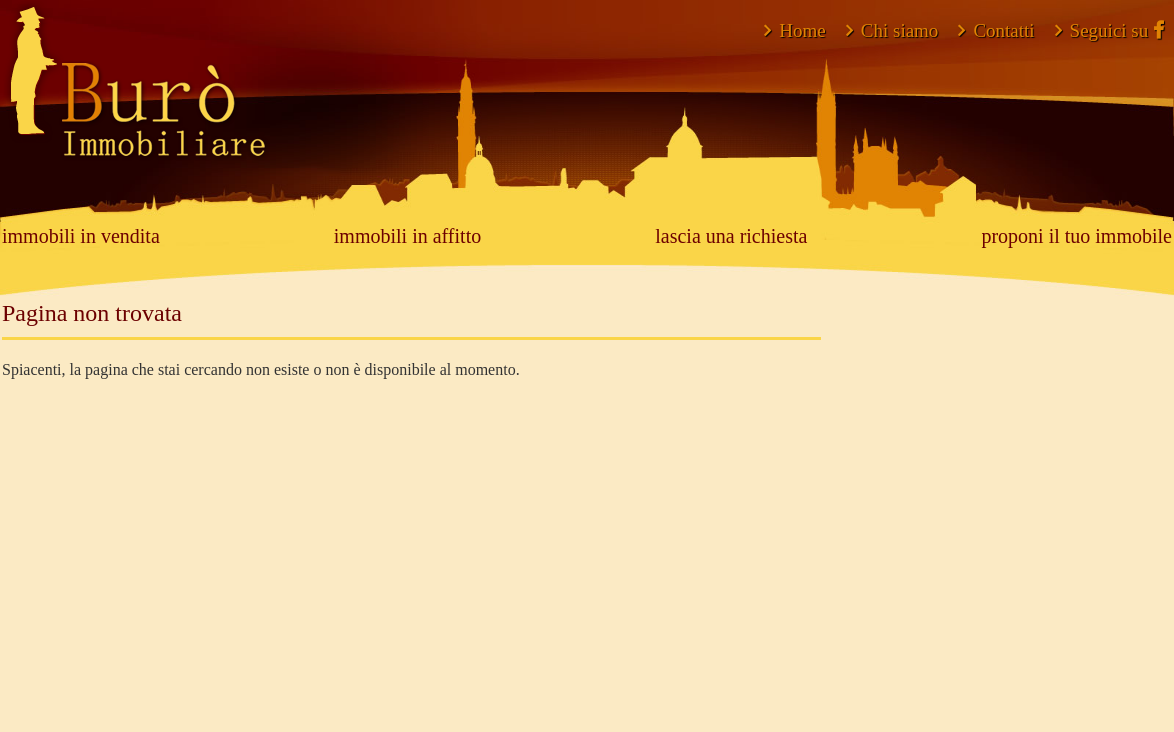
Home (794, 30)
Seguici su (1109, 30)
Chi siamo (892, 30)
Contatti (996, 30)
